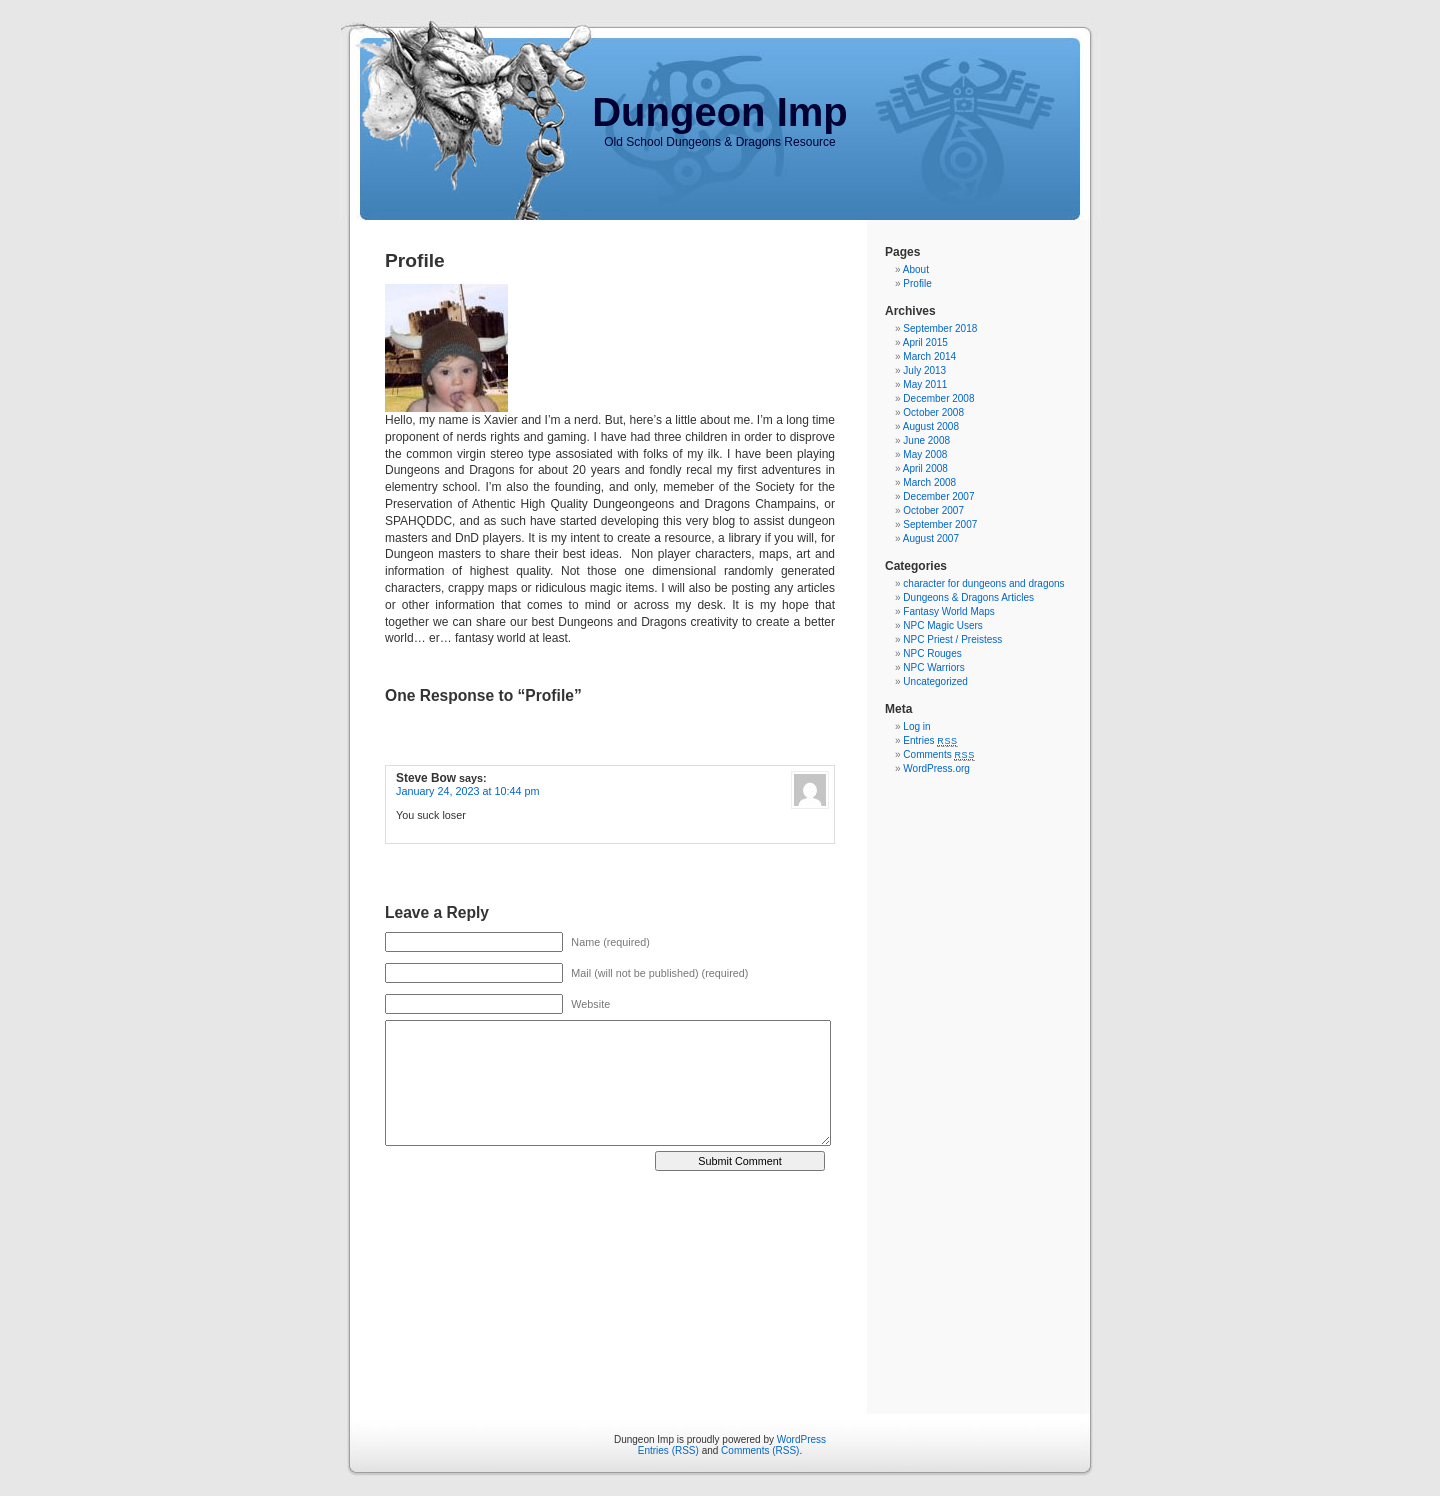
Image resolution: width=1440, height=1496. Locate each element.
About (916, 269)
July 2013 (924, 370)
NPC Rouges (932, 653)
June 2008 (926, 440)
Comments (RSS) (760, 1450)
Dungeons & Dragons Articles (968, 597)
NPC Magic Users (942, 625)
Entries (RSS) (668, 1450)
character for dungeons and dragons (983, 583)
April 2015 (925, 342)
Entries (930, 740)
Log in (916, 726)
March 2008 (929, 482)
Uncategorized (935, 681)
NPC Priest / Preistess (952, 639)
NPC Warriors (933, 667)
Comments (939, 754)
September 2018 (940, 328)
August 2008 (931, 426)
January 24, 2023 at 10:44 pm (467, 791)
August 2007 (931, 538)
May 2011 (925, 384)
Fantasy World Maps (949, 611)
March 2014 (929, 356)
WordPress (801, 1439)
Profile (917, 283)
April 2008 (925, 468)
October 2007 (933, 510)
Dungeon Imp (720, 112)
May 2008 (925, 454)
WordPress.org (936, 768)
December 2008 (938, 398)
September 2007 (940, 524)
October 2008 (933, 412)
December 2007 (938, 496)
